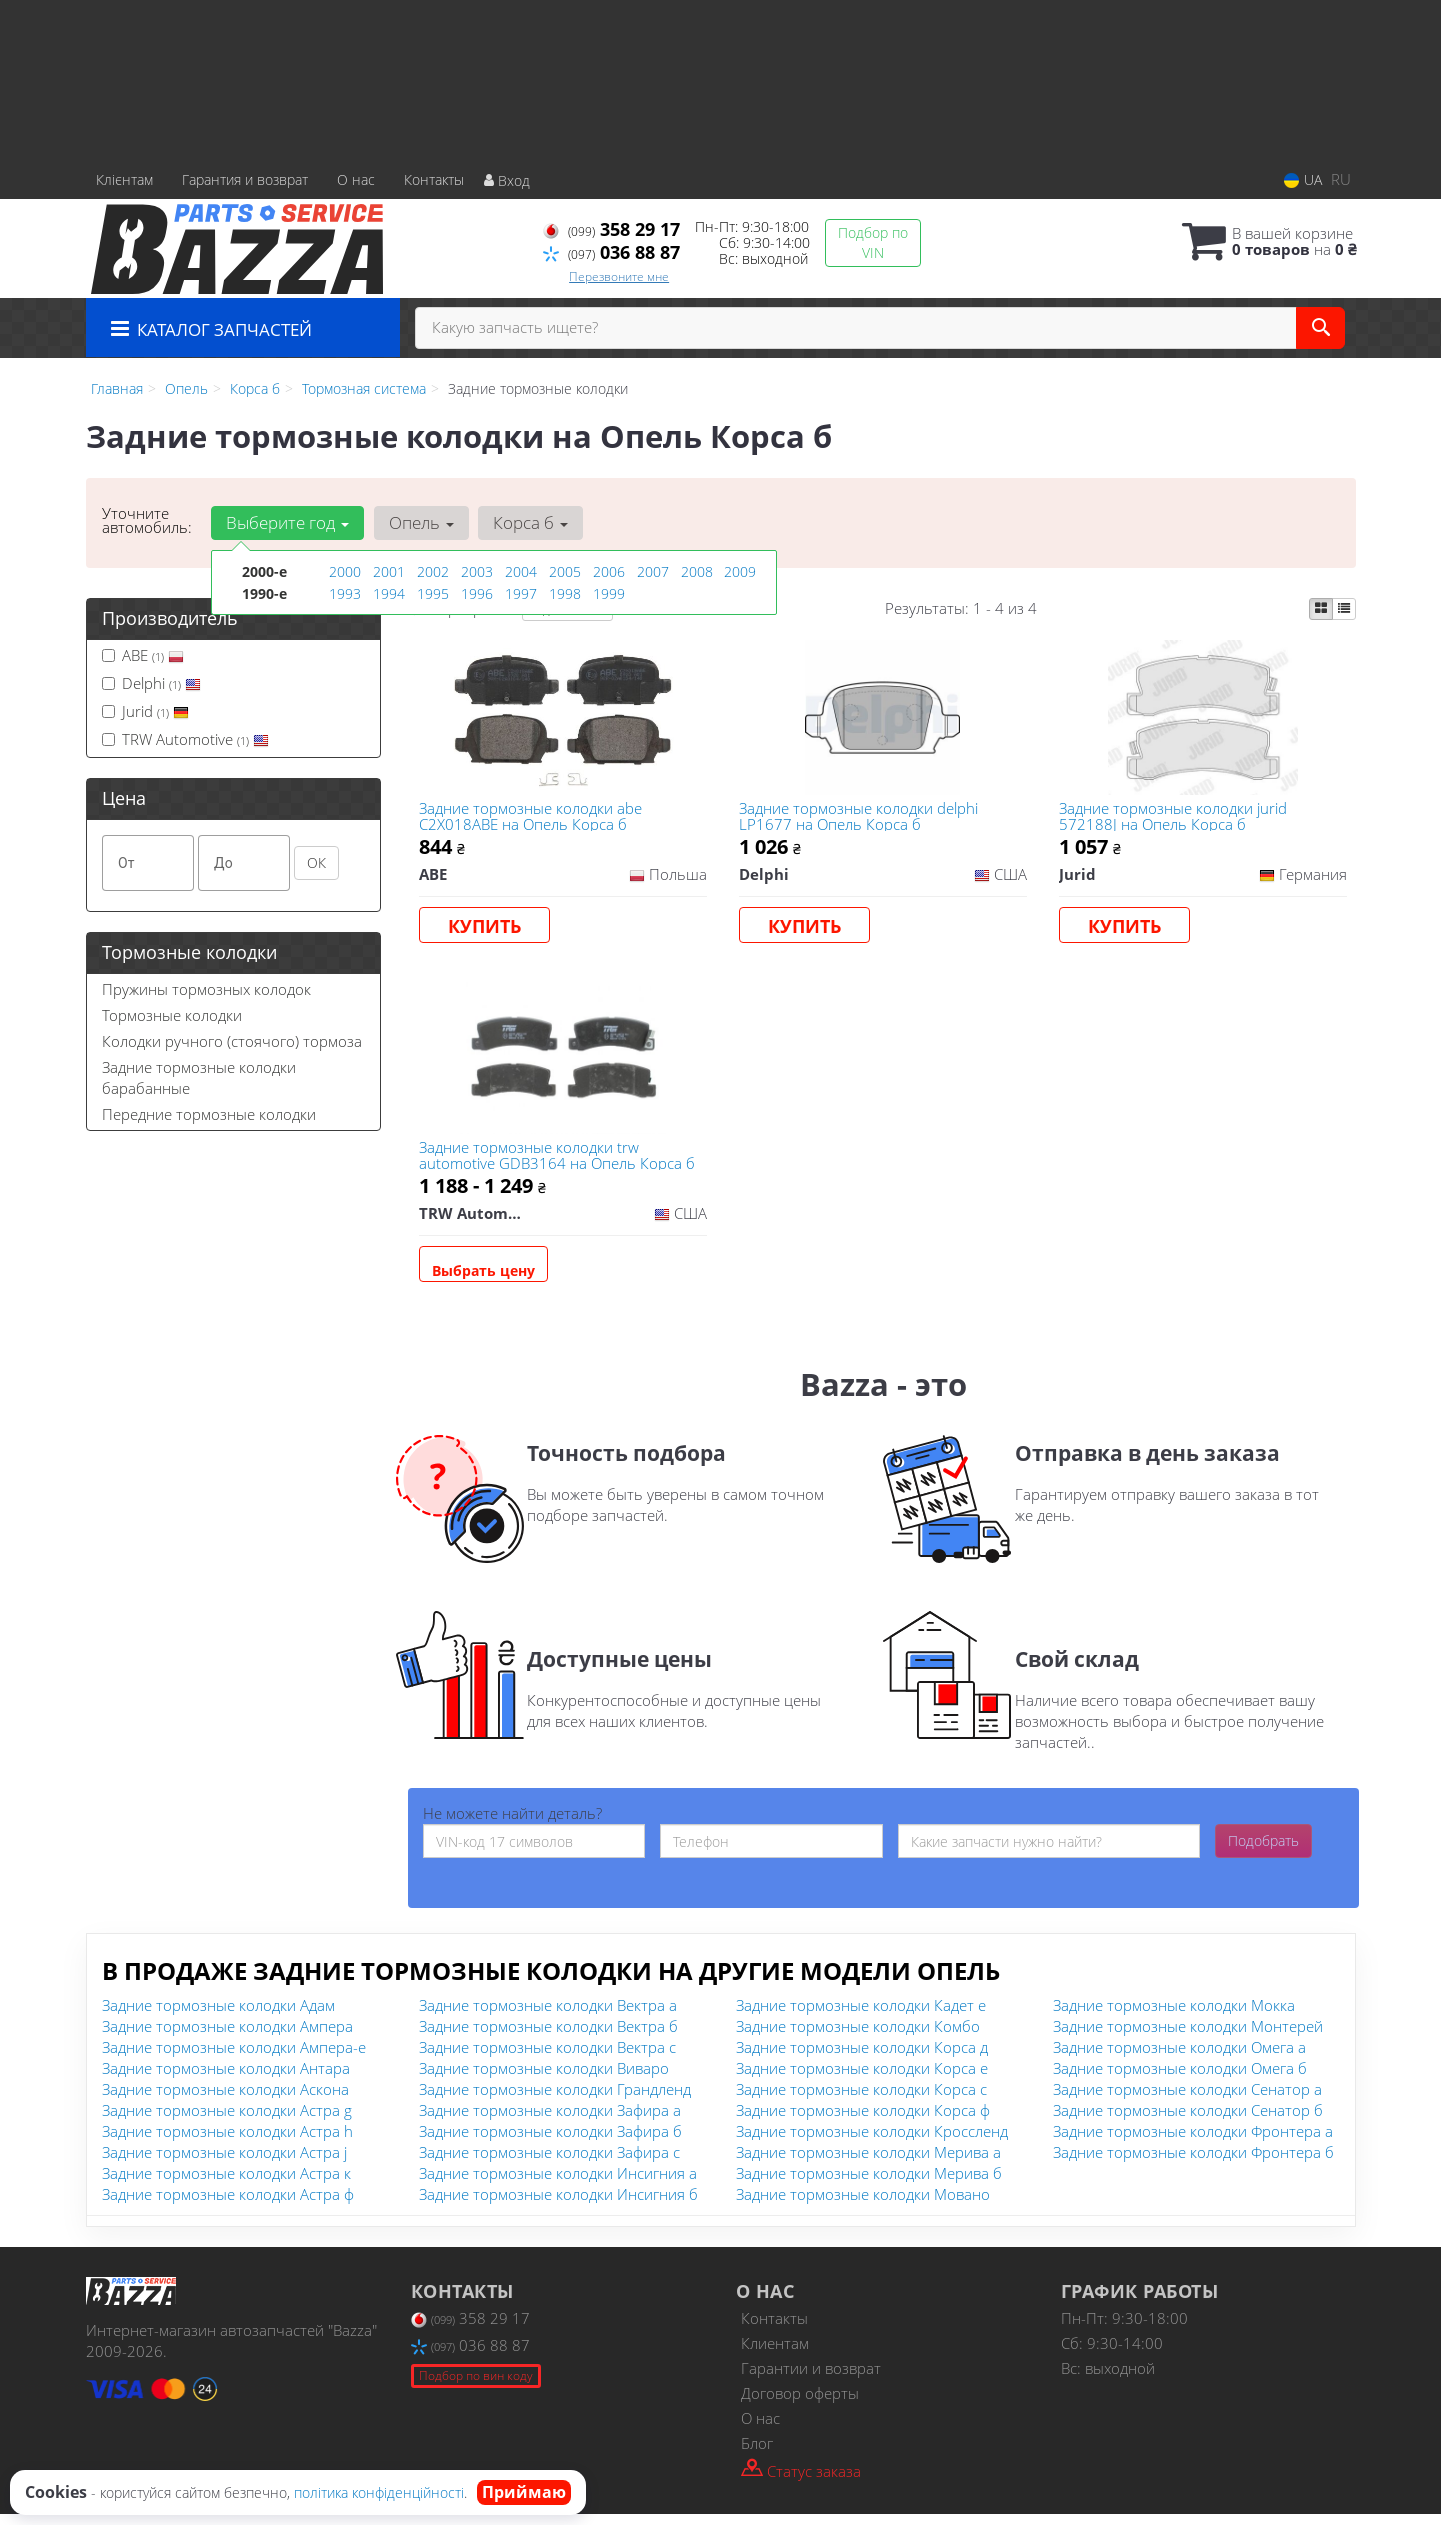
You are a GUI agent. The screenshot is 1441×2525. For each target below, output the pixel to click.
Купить (486, 928)
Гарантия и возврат (245, 179)
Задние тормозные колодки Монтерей (1188, 2037)
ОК (316, 862)
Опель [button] (419, 522)
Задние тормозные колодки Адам (218, 2016)
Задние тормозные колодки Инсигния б (558, 2205)
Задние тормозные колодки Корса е (862, 2079)
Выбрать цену (485, 1277)
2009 (740, 571)
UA (1303, 179)
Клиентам (775, 2354)
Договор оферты (800, 2404)
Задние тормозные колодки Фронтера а (1193, 2142)
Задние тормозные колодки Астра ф (228, 2205)
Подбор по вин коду (476, 2386)
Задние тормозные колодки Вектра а (548, 2016)
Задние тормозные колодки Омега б (1180, 2079)
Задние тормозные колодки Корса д (862, 2058)
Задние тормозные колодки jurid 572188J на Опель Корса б (1175, 817)
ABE (143, 655)
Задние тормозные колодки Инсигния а (558, 2184)
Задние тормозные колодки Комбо (858, 2037)
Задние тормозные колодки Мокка (1174, 2016)
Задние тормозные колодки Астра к (226, 2184)
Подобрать (1263, 1851)
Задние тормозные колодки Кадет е (861, 2016)
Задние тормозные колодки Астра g (227, 2121)
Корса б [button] (527, 522)
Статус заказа (801, 2480)
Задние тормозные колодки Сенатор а (1187, 2100)
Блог (757, 2454)
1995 (433, 592)
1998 (565, 592)
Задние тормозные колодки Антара (226, 2079)
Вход (507, 180)
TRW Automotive (185, 739)
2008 (697, 571)
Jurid (145, 711)
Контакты (434, 179)
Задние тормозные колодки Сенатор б (1188, 2121)
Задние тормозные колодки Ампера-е (234, 2058)
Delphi (151, 683)
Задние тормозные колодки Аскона (225, 2100)
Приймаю (524, 2492)
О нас (356, 179)
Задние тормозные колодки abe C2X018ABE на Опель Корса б (532, 817)
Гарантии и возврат (811, 2379)
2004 (521, 571)
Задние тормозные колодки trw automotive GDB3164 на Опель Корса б (559, 1162)
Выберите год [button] (287, 522)
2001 (389, 571)
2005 (565, 571)
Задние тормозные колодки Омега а (1179, 2058)
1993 (345, 592)
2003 (477, 571)
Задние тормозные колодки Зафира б (550, 2142)
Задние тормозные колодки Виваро (544, 2079)
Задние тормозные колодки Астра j (224, 2163)
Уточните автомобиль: (147, 520)
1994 (389, 592)
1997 (521, 592)
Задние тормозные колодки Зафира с (549, 2163)
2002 (433, 571)
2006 (609, 571)
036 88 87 (611, 252)
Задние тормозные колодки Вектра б (548, 2037)
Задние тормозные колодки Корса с (861, 2100)
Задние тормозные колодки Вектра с (547, 2058)
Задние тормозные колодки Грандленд (555, 2100)
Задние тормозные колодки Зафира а (550, 2121)
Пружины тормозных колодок (206, 989)
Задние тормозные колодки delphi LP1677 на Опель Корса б (860, 817)
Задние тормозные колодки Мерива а (868, 2163)
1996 (477, 592)
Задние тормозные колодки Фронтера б (1193, 2163)
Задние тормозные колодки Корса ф (863, 2121)
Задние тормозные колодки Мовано (863, 2205)
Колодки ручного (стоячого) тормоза (232, 1041)
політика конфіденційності (379, 2492)
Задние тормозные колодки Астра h (227, 2142)
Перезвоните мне (619, 276)
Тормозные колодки (172, 1015)
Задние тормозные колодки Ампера (227, 2037)
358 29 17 (611, 229)
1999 (609, 592)
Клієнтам (124, 179)
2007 (653, 571)
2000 (345, 571)
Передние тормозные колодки (209, 1114)
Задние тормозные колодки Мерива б (869, 2184)
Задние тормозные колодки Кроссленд (872, 2142)
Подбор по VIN (873, 242)
